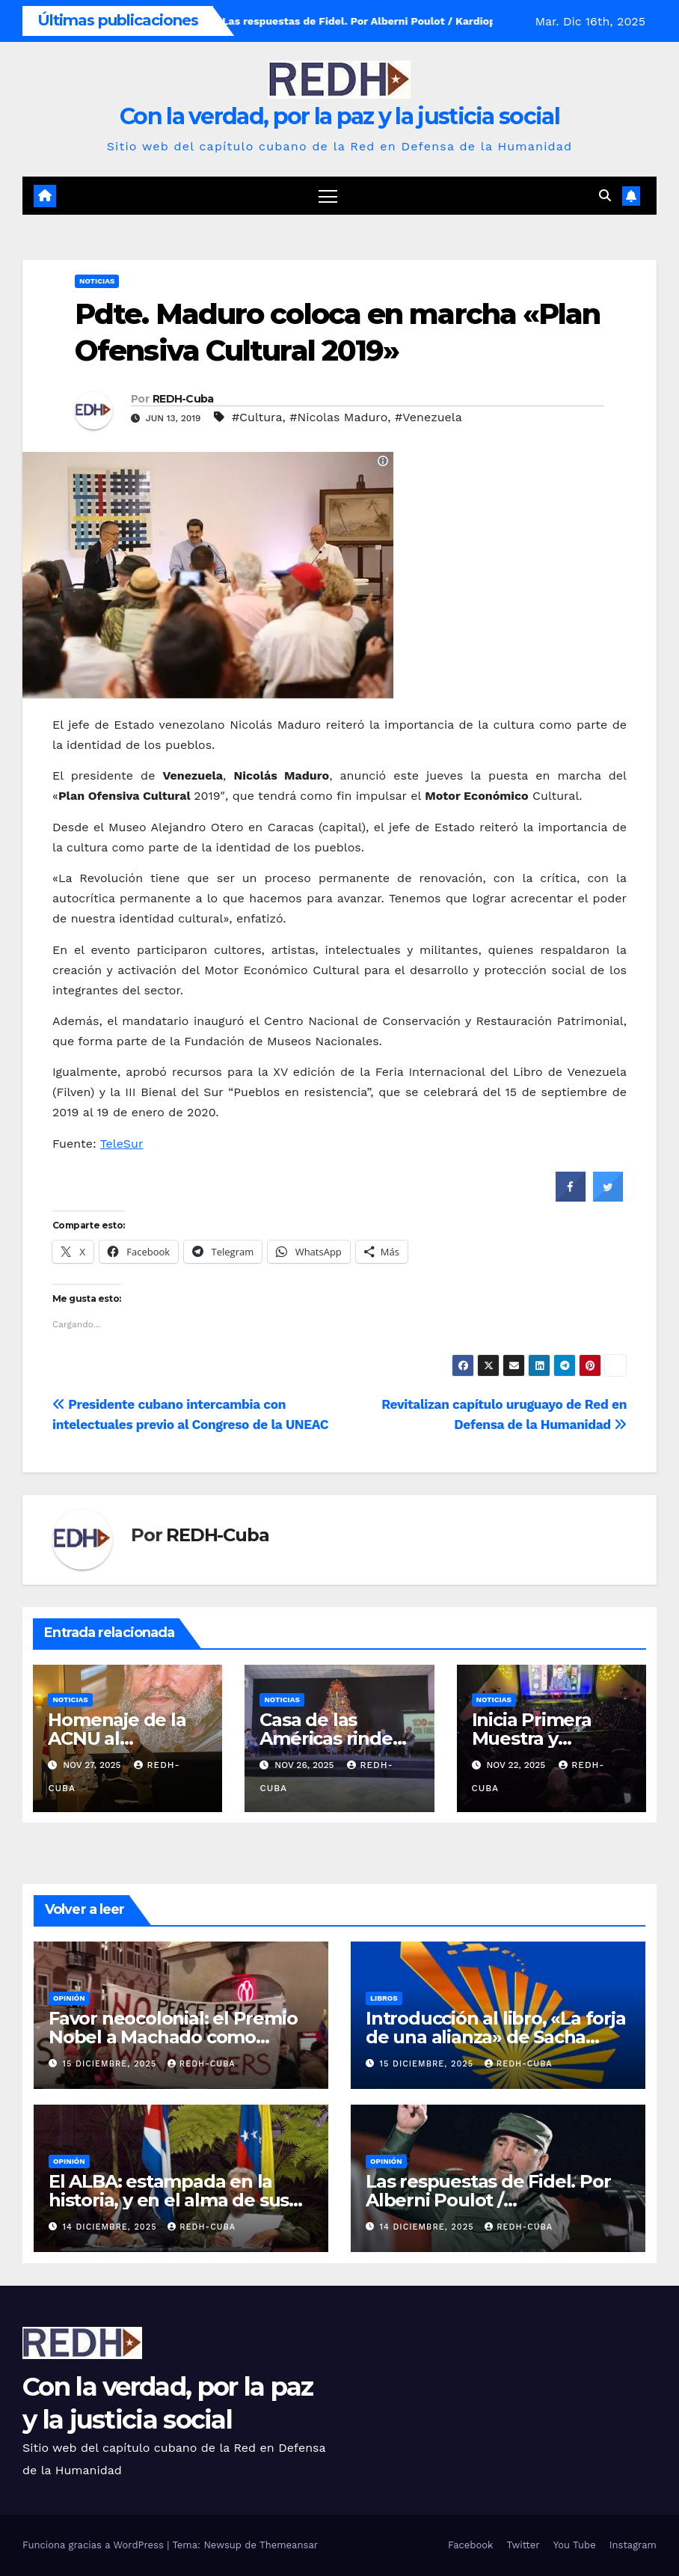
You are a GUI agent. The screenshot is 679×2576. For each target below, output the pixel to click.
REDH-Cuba (183, 399)
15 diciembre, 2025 (111, 2064)
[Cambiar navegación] (328, 195)
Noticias (96, 281)
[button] (605, 196)
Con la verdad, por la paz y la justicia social (339, 116)
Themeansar (288, 2545)
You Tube (574, 2545)
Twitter (522, 2545)
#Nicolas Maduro (338, 417)
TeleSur (122, 1143)
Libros (384, 1998)
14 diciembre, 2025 (112, 2227)
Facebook (471, 2545)
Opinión (69, 1998)
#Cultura (257, 417)
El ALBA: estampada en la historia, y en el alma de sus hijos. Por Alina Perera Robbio (178, 2200)
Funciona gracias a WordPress (94, 2545)
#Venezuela (428, 417)
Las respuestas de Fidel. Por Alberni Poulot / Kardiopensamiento (488, 2200)
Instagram (633, 2545)
